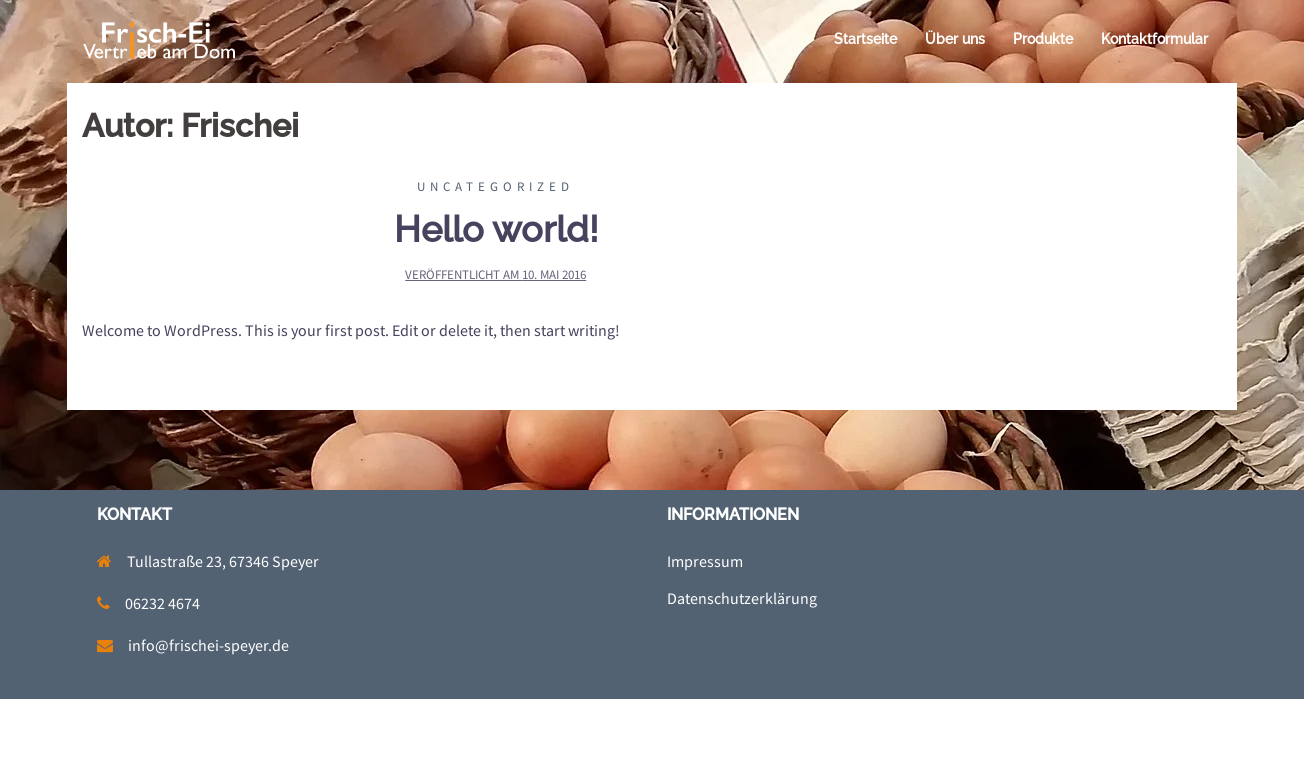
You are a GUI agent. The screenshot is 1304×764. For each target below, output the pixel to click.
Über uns (955, 39)
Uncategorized (495, 186)
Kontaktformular (1154, 39)
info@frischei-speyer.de (208, 645)
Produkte (1043, 39)
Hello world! (496, 229)
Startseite (865, 39)
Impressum (705, 561)
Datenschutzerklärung (742, 598)
